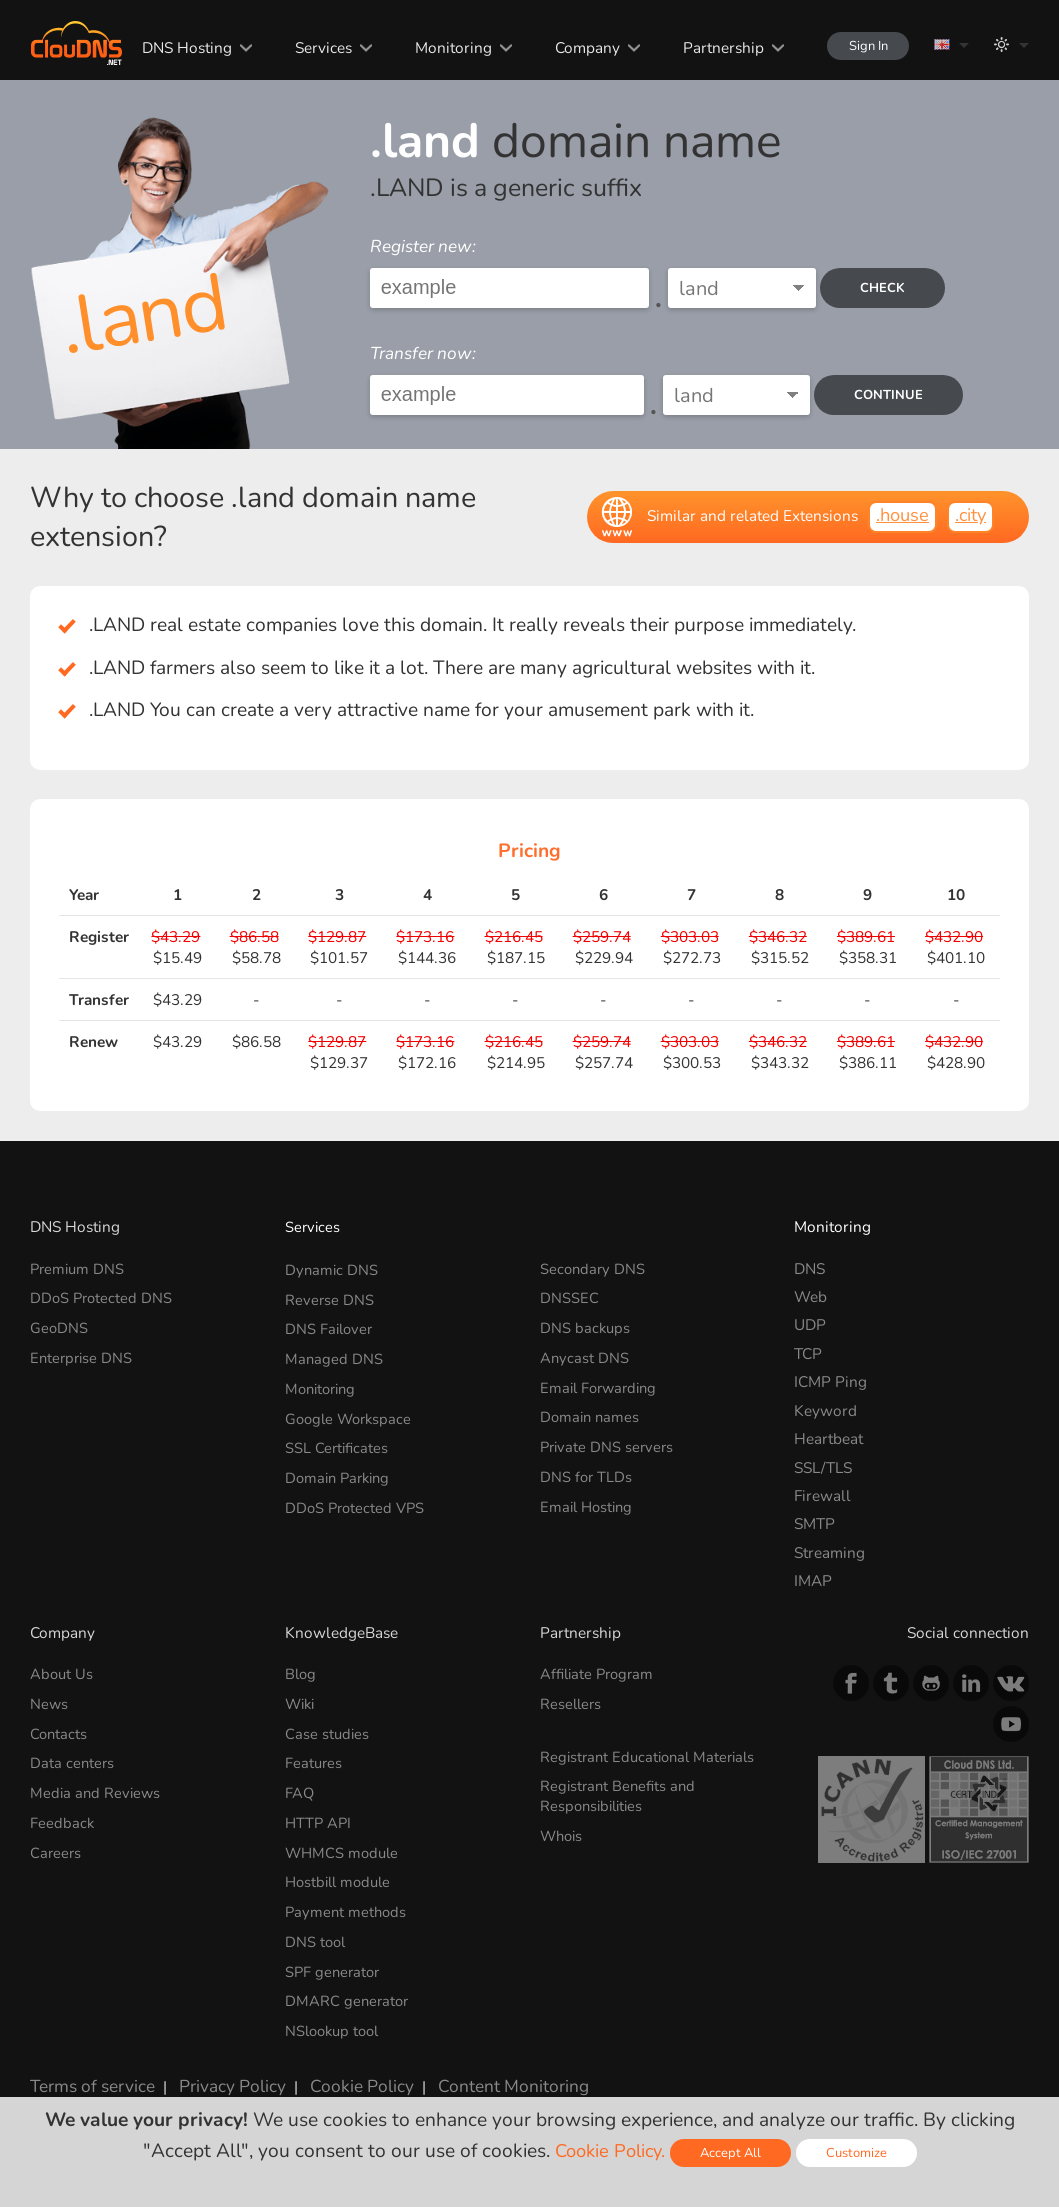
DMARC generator (348, 1986)
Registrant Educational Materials (652, 1753)
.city (969, 515)
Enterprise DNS (83, 1353)
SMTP (814, 1523)
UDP (810, 1324)
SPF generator (334, 1957)
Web (810, 1296)
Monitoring (436, 47)
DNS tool (316, 1929)
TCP (808, 1353)
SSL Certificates (338, 1438)
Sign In (858, 45)
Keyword (825, 1410)
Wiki (301, 1702)
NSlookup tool (335, 2014)
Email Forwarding (602, 1381)
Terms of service (86, 2066)
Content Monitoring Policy (497, 2066)
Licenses (59, 2084)
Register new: (423, 246)
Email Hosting (589, 1495)
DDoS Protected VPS (357, 1495)
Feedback (62, 1815)
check (888, 287)
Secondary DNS (594, 1268)
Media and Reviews (97, 1787)
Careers (56, 1844)
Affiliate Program (600, 1673)
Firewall (822, 1495)
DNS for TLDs (587, 1467)
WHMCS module (344, 1844)
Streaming (829, 1552)
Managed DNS (334, 1353)
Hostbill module (341, 1872)
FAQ (300, 1787)
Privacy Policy (215, 2066)
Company (570, 47)
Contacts (59, 1730)
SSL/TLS (823, 1467)
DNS (809, 1268)
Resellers (572, 1702)
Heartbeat (828, 1438)
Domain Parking (341, 1467)
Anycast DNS (585, 1353)
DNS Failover (330, 1324)
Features (314, 1758)
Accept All (733, 2152)
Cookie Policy (335, 2066)
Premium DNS (79, 1268)
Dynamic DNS (332, 1268)
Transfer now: (423, 353)
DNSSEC (569, 1296)
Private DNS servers (609, 1438)
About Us (62, 1673)
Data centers (73, 1758)
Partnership (705, 47)
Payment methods (347, 1901)
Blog (301, 1673)
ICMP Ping (830, 1381)
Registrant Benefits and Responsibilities (620, 1790)
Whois (563, 1828)
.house (898, 515)
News (49, 1702)
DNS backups (586, 1324)
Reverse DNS (330, 1296)
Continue (888, 394)
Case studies (328, 1730)
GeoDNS (59, 1324)
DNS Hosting (172, 47)
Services (307, 47)
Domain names (591, 1410)
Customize (861, 2152)
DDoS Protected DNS (103, 1296)
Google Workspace (351, 1410)
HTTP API (319, 1815)
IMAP (813, 1580)
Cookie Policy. (608, 2151)
